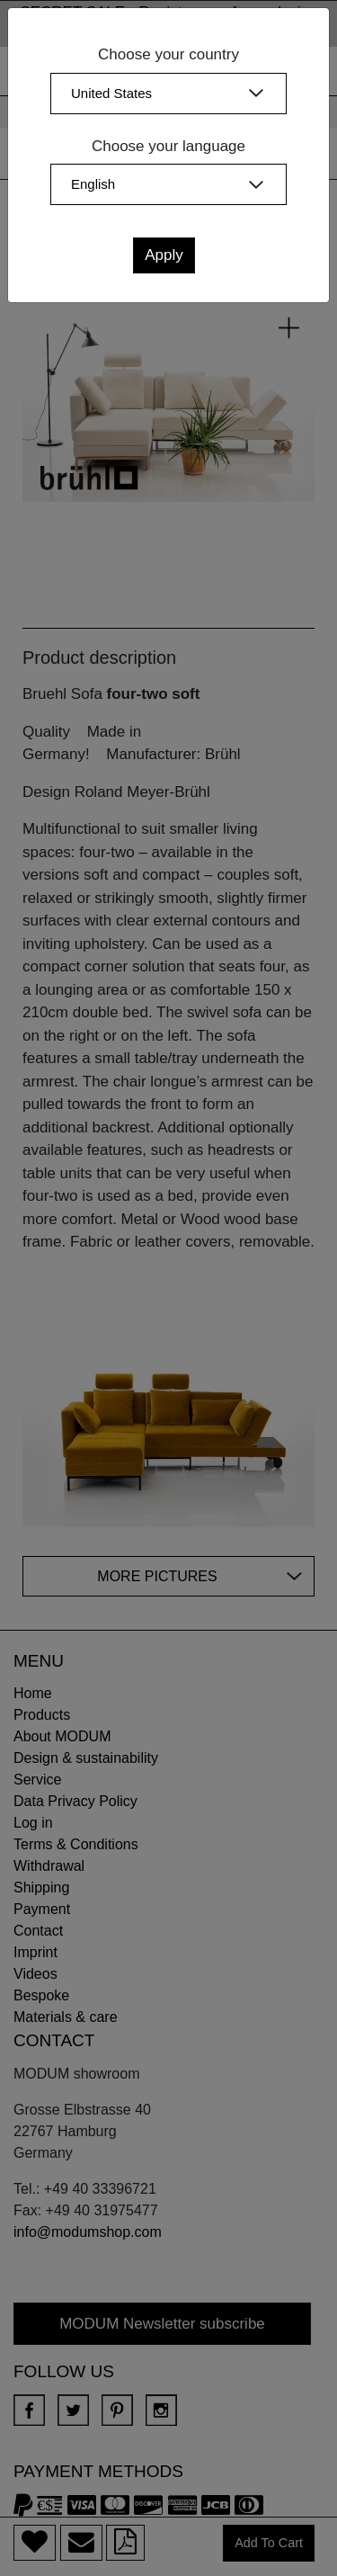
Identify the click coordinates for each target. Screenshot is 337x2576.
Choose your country (168, 54)
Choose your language (168, 146)
